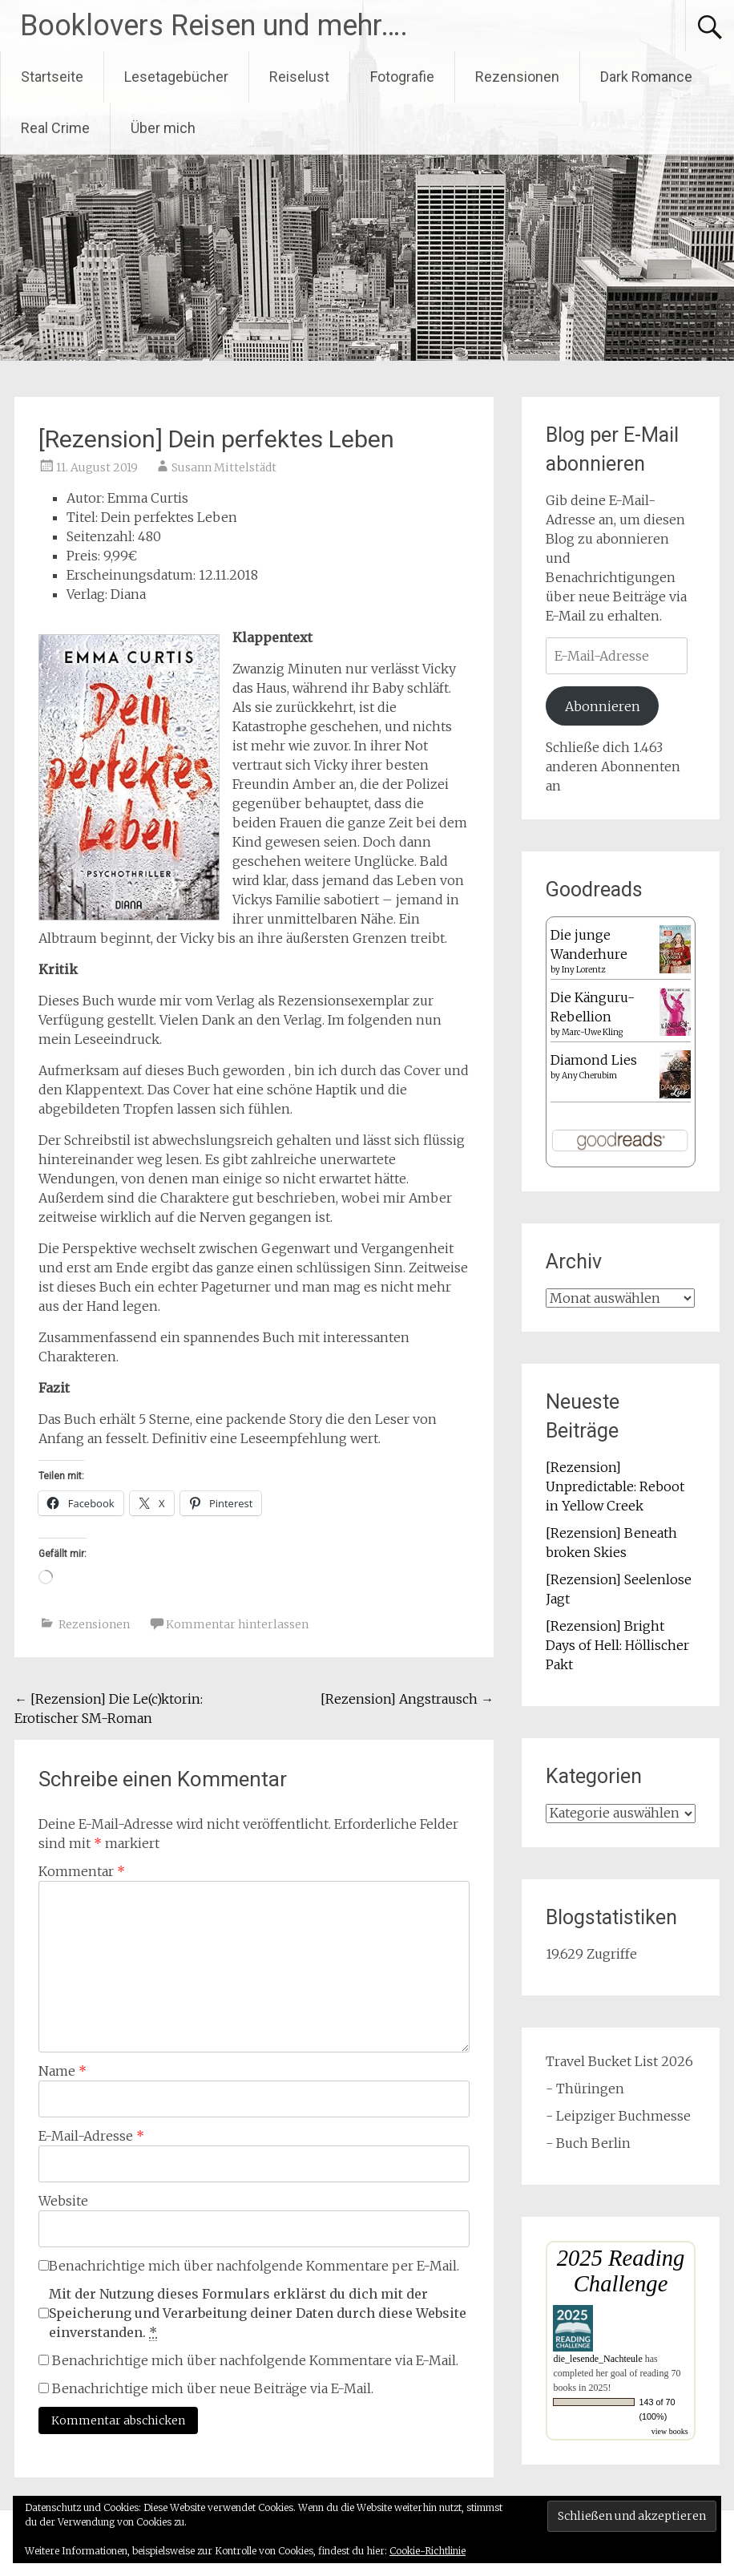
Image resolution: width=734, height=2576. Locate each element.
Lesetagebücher (176, 76)
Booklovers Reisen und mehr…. (214, 25)
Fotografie (402, 76)
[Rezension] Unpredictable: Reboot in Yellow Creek (615, 1486)
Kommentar (81, 1871)
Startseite (52, 76)
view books (669, 2431)
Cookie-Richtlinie (427, 2551)
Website (63, 2201)
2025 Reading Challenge (621, 2271)
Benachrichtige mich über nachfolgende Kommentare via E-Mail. (255, 2360)
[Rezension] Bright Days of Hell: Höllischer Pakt (617, 1645)
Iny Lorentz (583, 969)
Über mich (163, 127)
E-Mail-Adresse (91, 2136)
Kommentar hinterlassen (237, 1624)
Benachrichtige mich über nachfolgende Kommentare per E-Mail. (248, 2266)
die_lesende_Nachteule (597, 2358)
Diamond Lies (593, 1060)
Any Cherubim (589, 1075)
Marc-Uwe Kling (592, 1032)
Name (62, 2071)
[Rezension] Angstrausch (407, 1699)
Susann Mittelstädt (223, 467)
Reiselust (299, 76)
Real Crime (55, 127)
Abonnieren (602, 706)
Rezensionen (517, 76)
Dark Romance (646, 76)
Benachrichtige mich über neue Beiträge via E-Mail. (212, 2388)
